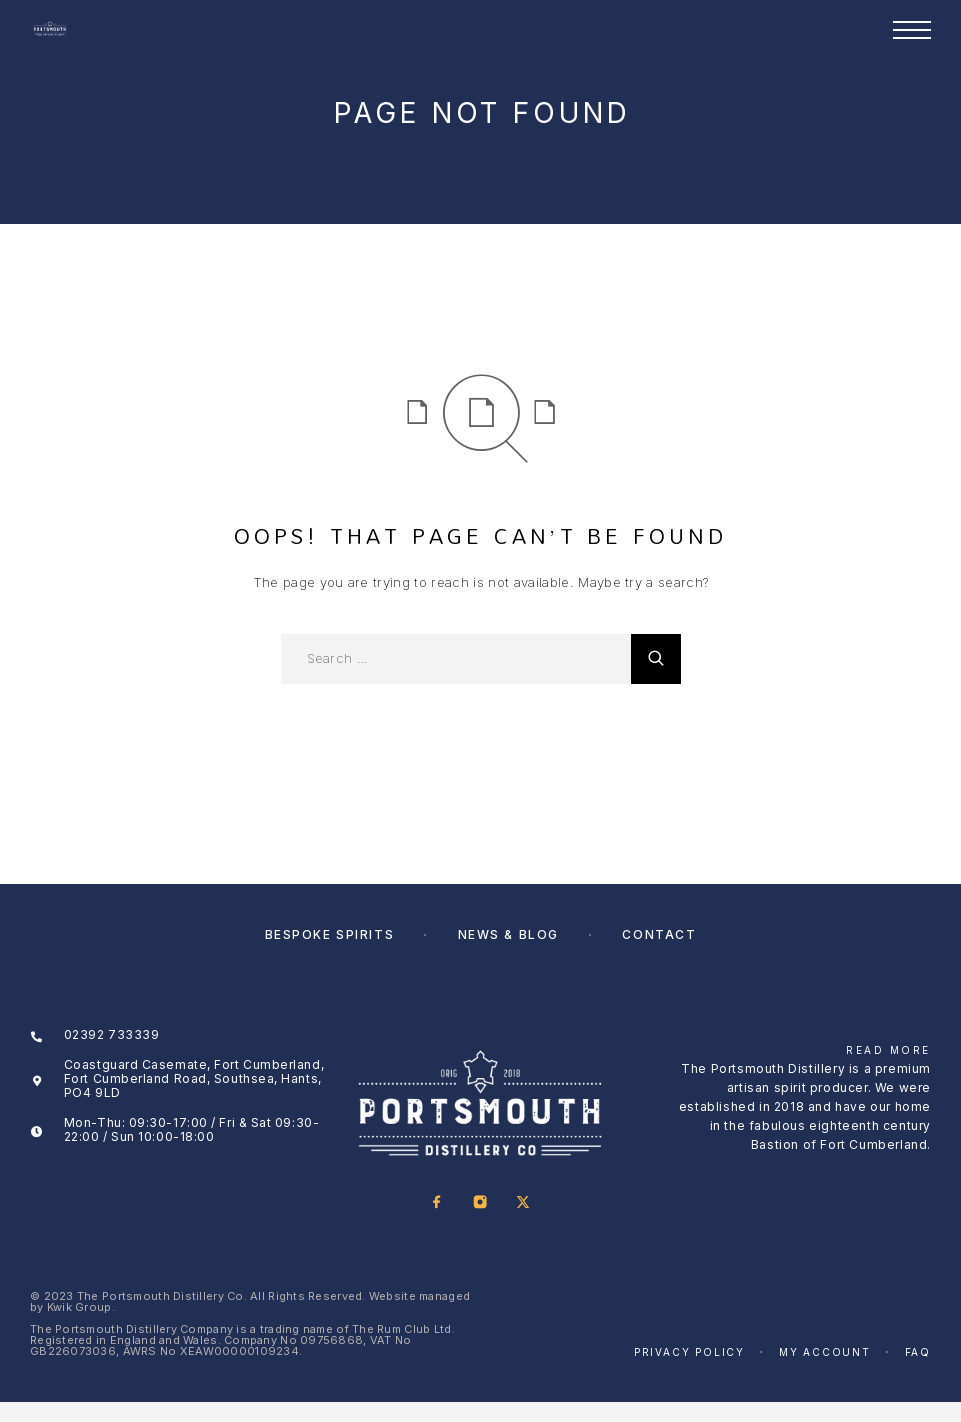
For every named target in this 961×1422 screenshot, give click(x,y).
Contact (659, 934)
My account (825, 1352)
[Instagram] (480, 1203)
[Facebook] (437, 1203)
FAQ (918, 1352)
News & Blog (508, 934)
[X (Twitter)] (523, 1203)
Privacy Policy (689, 1352)
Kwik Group (79, 1307)
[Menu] (912, 30)
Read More (888, 1050)
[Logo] (50, 30)
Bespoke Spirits (329, 934)
